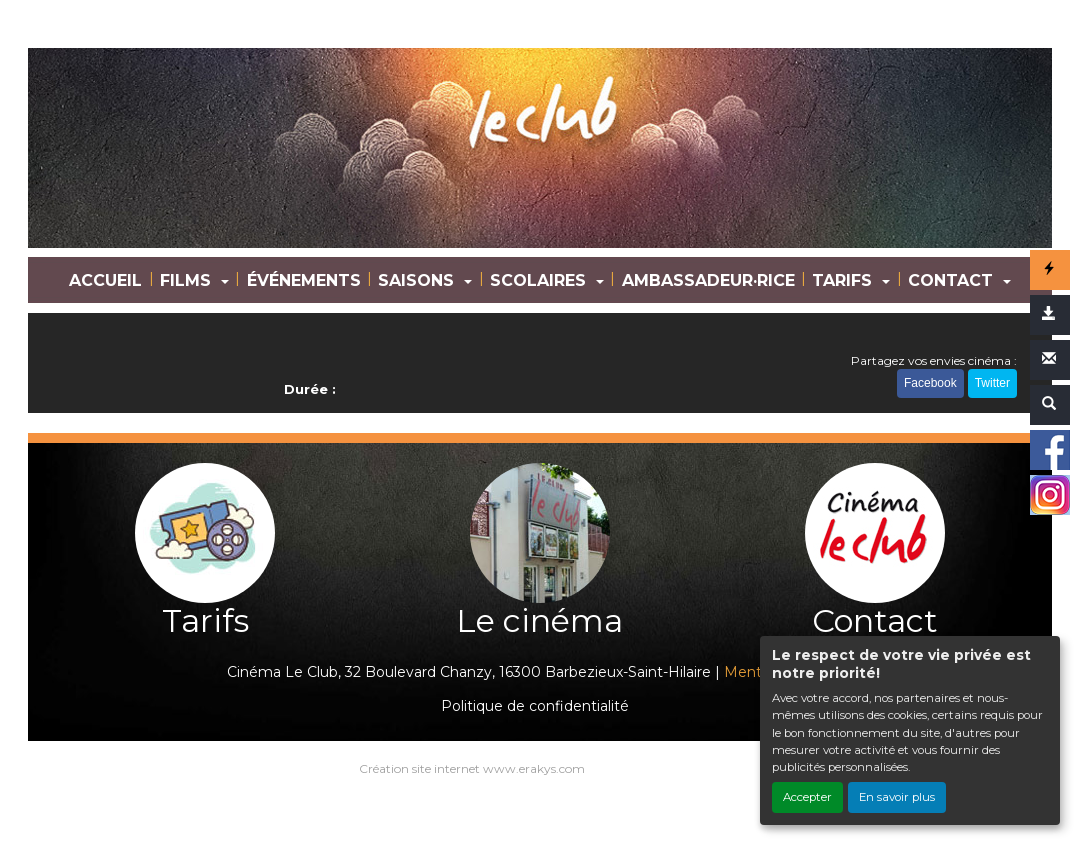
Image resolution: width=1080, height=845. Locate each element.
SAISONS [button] (418, 280)
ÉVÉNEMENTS (304, 280)
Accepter (807, 797)
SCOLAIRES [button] (540, 280)
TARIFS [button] (844, 280)
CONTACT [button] (953, 280)
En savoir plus (897, 797)
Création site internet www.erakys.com (472, 768)
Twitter (992, 383)
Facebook (930, 383)
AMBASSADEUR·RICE (708, 280)
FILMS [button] (188, 280)
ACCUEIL (105, 280)
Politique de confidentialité (535, 706)
